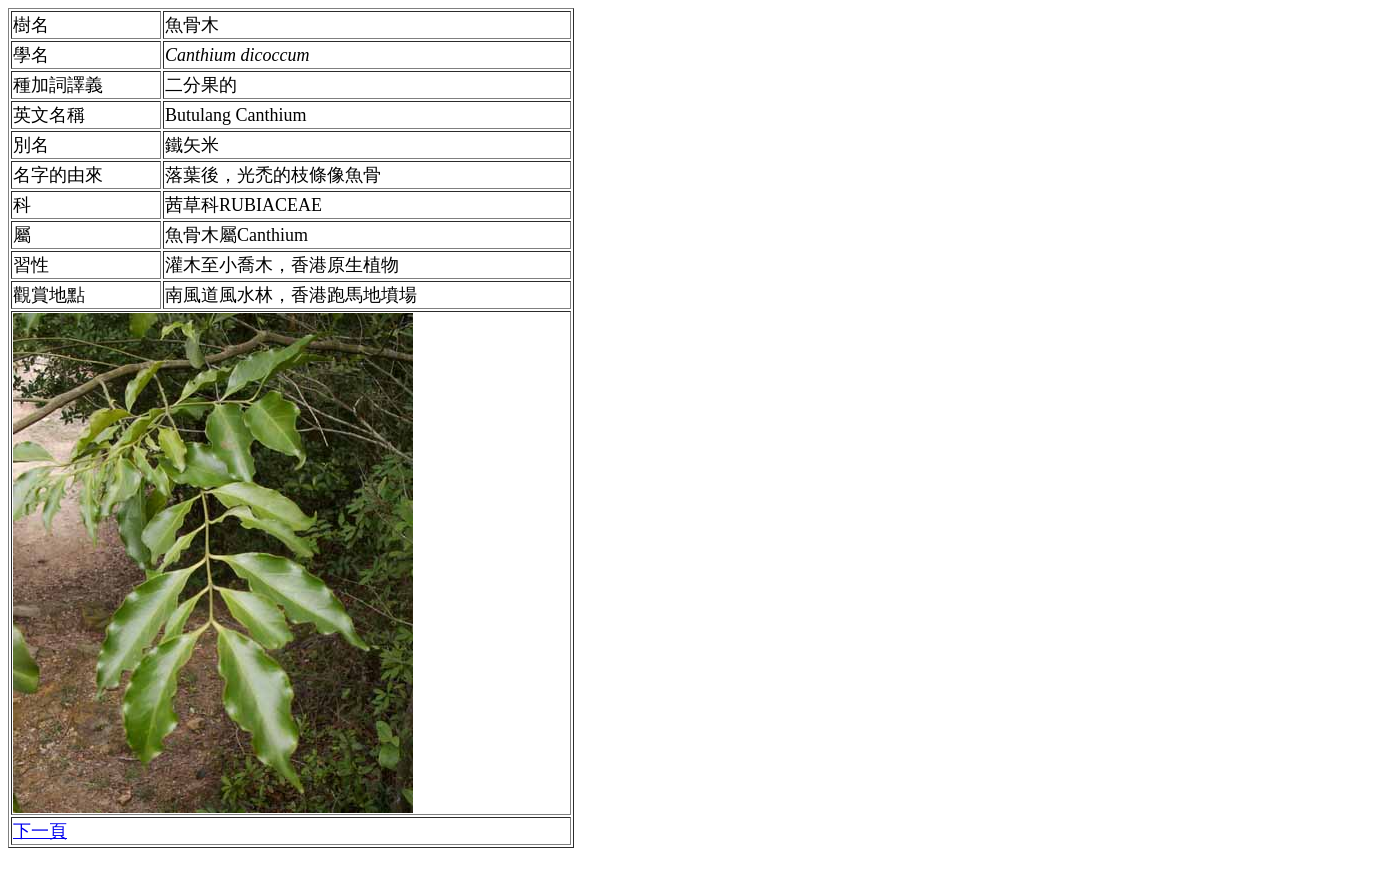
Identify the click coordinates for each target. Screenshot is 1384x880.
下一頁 (40, 831)
